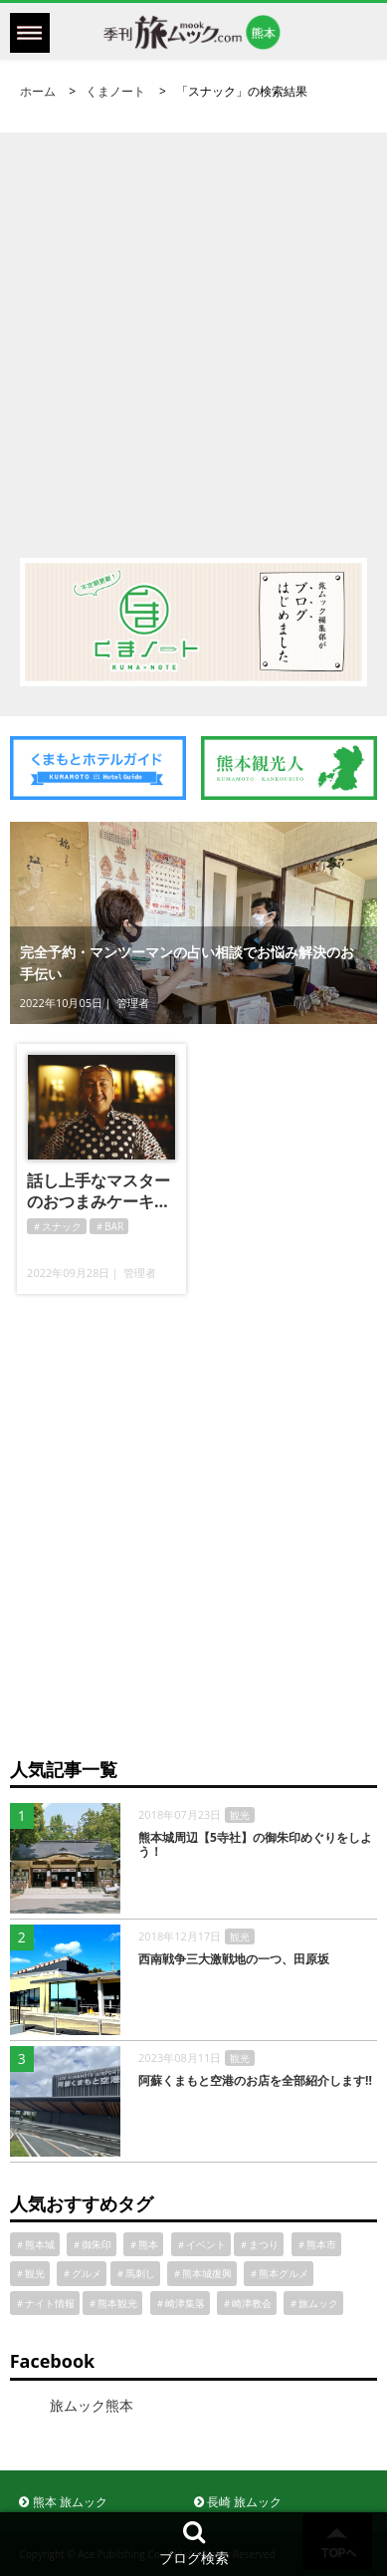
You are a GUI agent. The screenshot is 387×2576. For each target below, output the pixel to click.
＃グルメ (81, 2273)
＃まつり (259, 2244)
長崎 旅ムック (238, 2501)
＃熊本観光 (112, 2303)
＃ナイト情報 (45, 2303)
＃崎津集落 (180, 2303)
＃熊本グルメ (278, 2273)
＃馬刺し (135, 2273)
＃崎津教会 (247, 2303)
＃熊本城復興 (202, 2273)
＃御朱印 (91, 2244)
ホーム (38, 91)
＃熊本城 (35, 2244)
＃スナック (57, 1226)
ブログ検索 (194, 2542)
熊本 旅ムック (62, 2501)
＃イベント (201, 2244)
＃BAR (109, 1226)
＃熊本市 (316, 2244)
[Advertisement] (193, 326)
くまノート (115, 91)
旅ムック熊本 (91, 2405)
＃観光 (30, 2273)
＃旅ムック (313, 2303)
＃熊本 (143, 2244)
